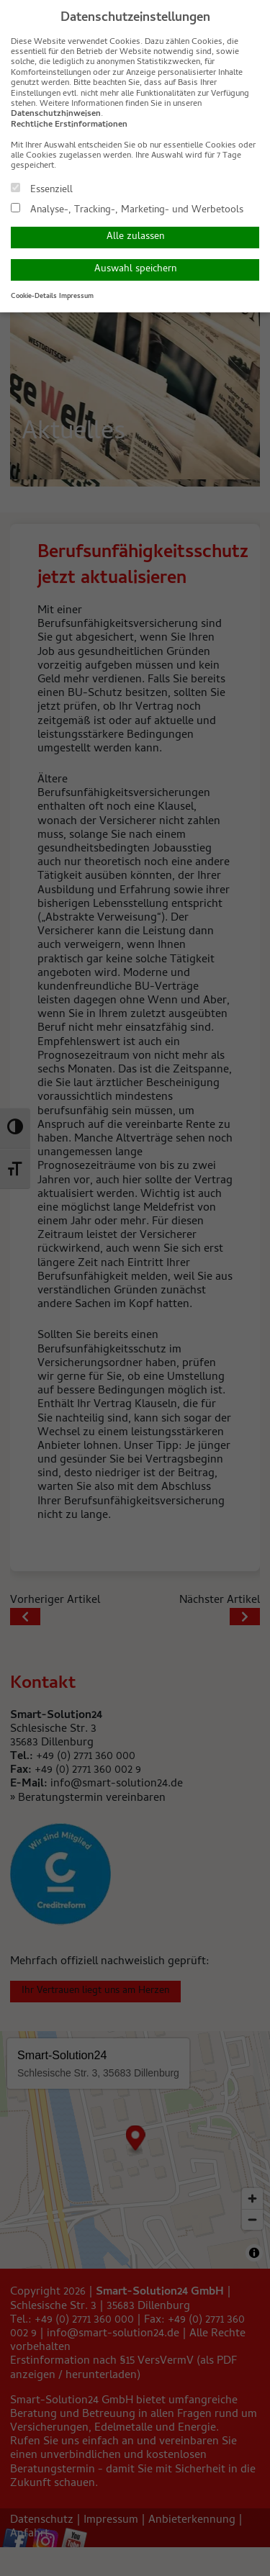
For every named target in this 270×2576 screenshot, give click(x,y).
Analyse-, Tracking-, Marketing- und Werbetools (127, 209)
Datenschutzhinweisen (56, 114)
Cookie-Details (34, 296)
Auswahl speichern (135, 269)
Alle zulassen (135, 237)
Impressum (76, 296)
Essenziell (42, 189)
